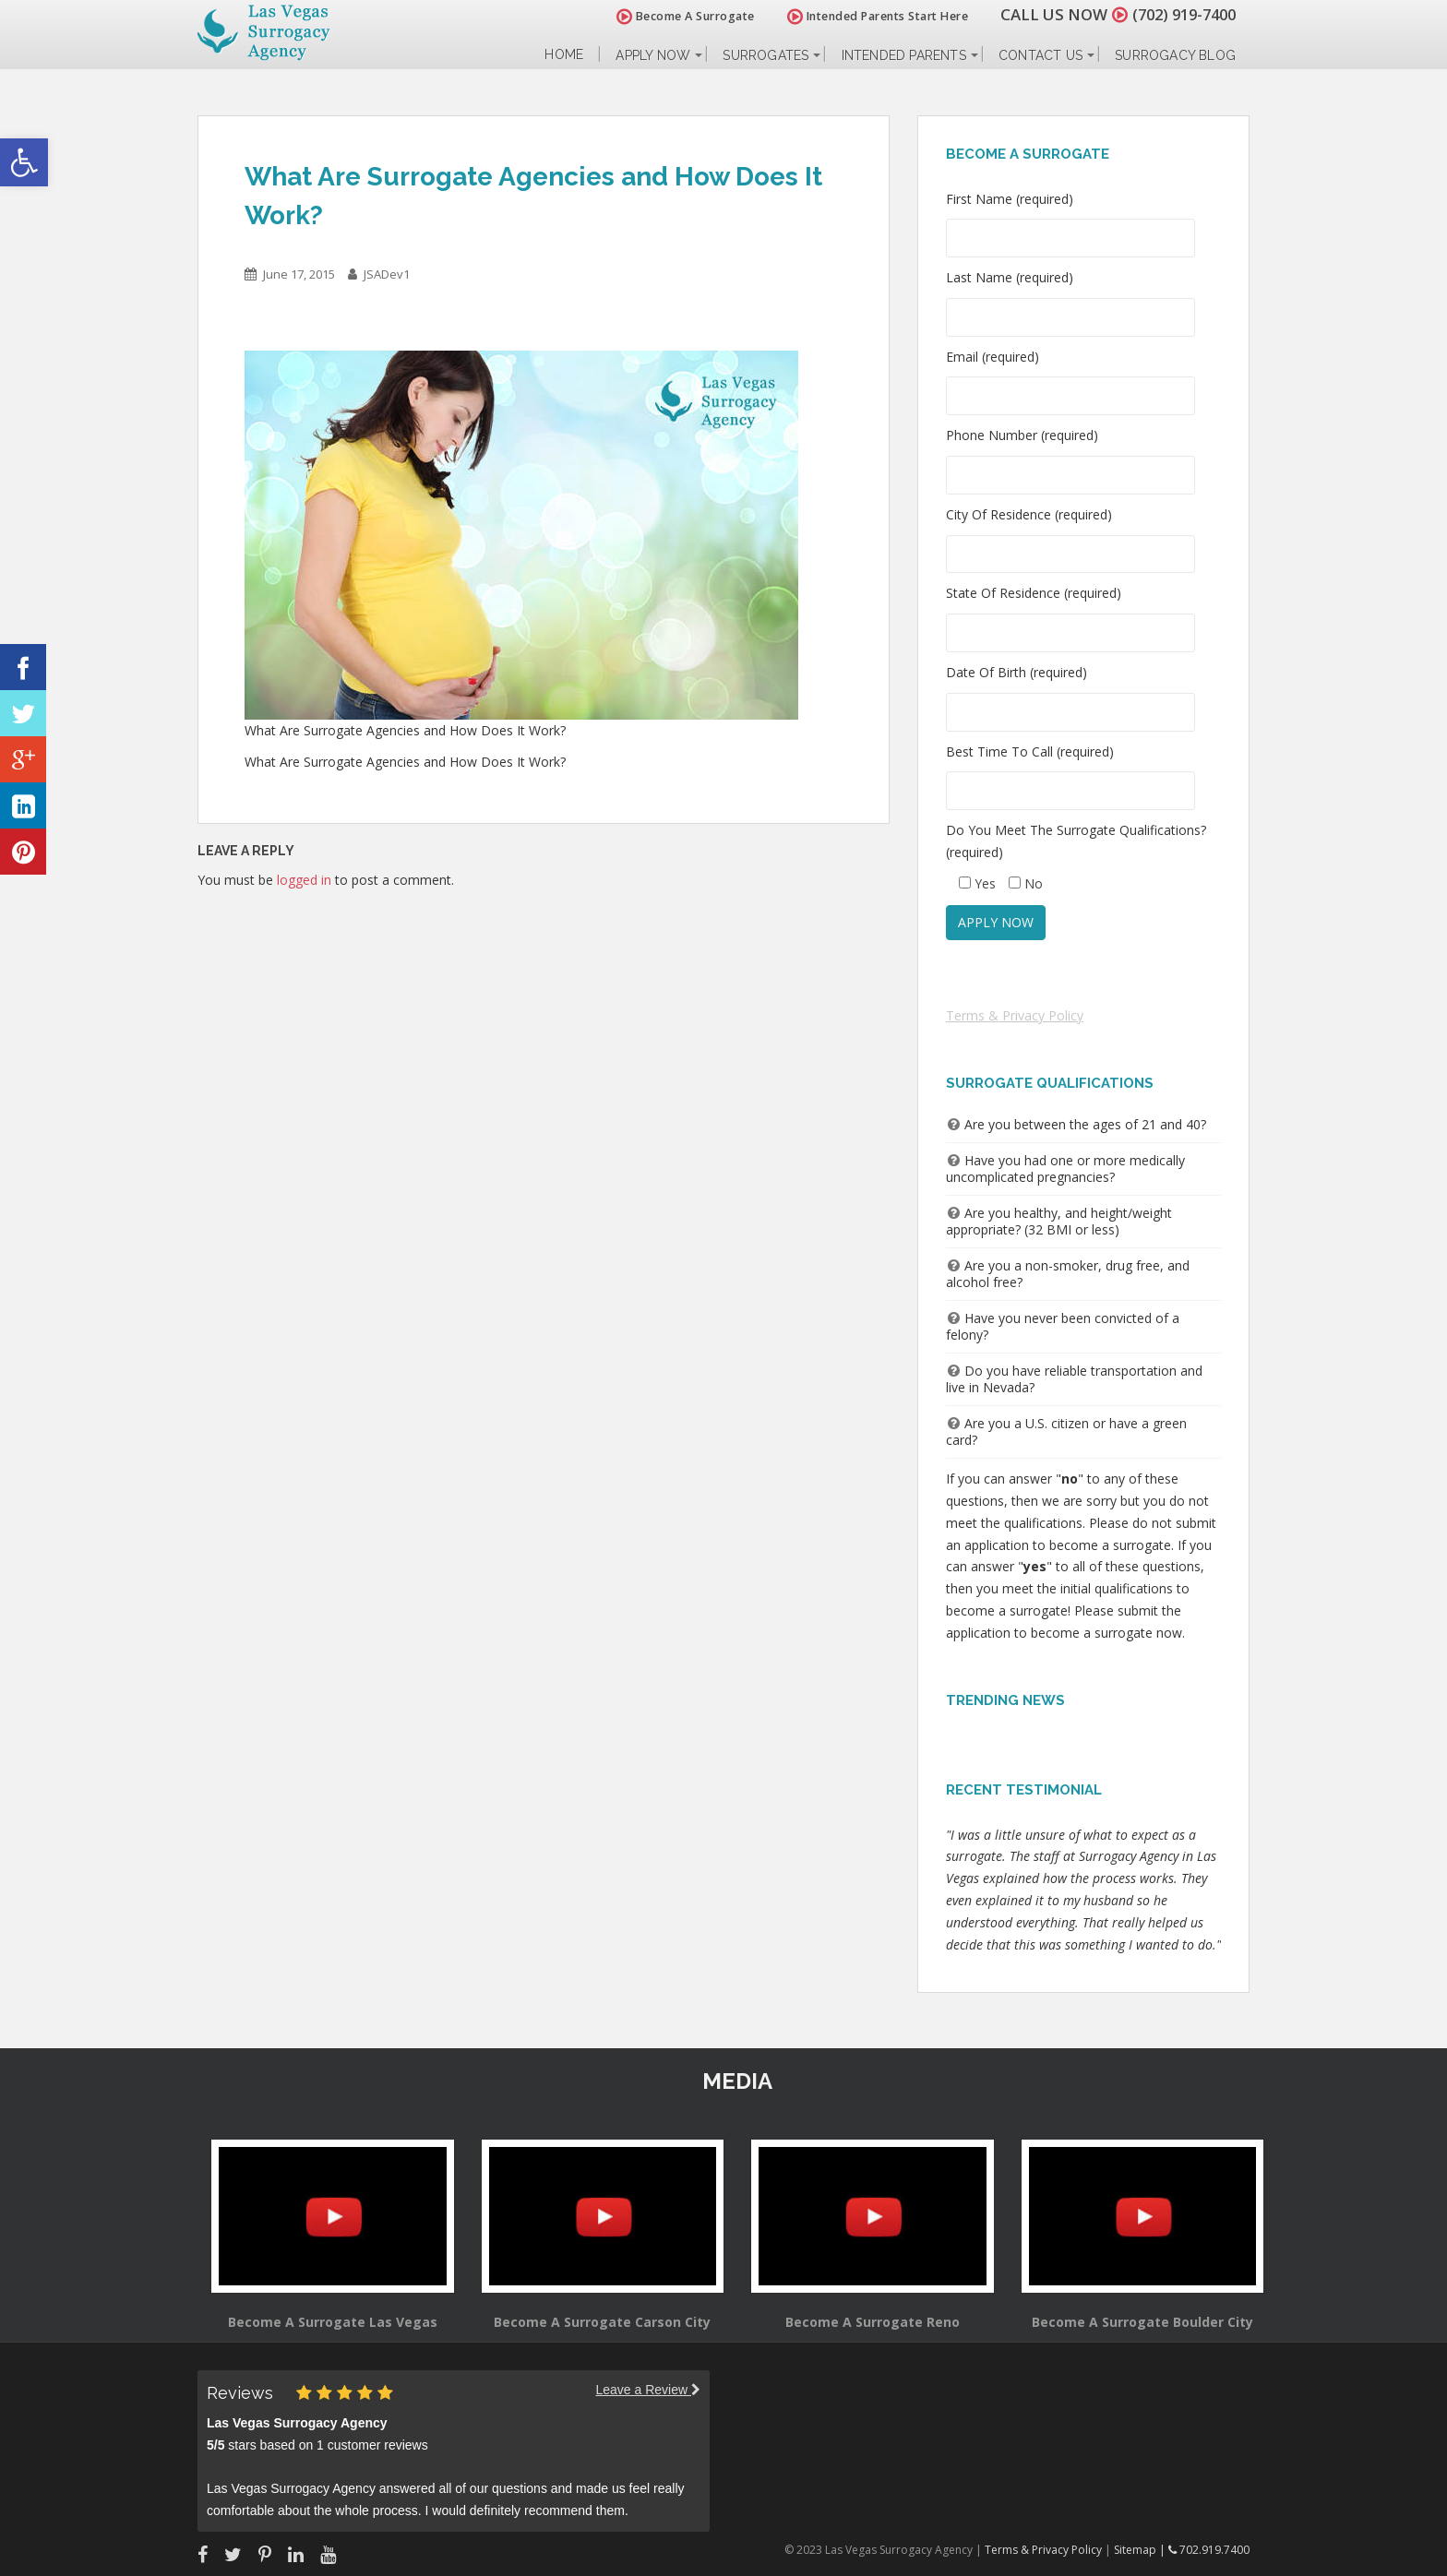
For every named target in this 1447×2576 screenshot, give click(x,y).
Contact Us (1040, 55)
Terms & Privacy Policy (1014, 1015)
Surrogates (765, 55)
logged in (304, 879)
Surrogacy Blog (1175, 55)
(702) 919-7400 (1179, 14)
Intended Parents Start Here (869, 16)
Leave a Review (647, 2389)
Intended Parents (904, 55)
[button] (24, 162)
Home (563, 55)
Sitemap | (1141, 2550)
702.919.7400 (1209, 2550)
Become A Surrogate (676, 16)
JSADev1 (387, 274)
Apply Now (653, 55)
